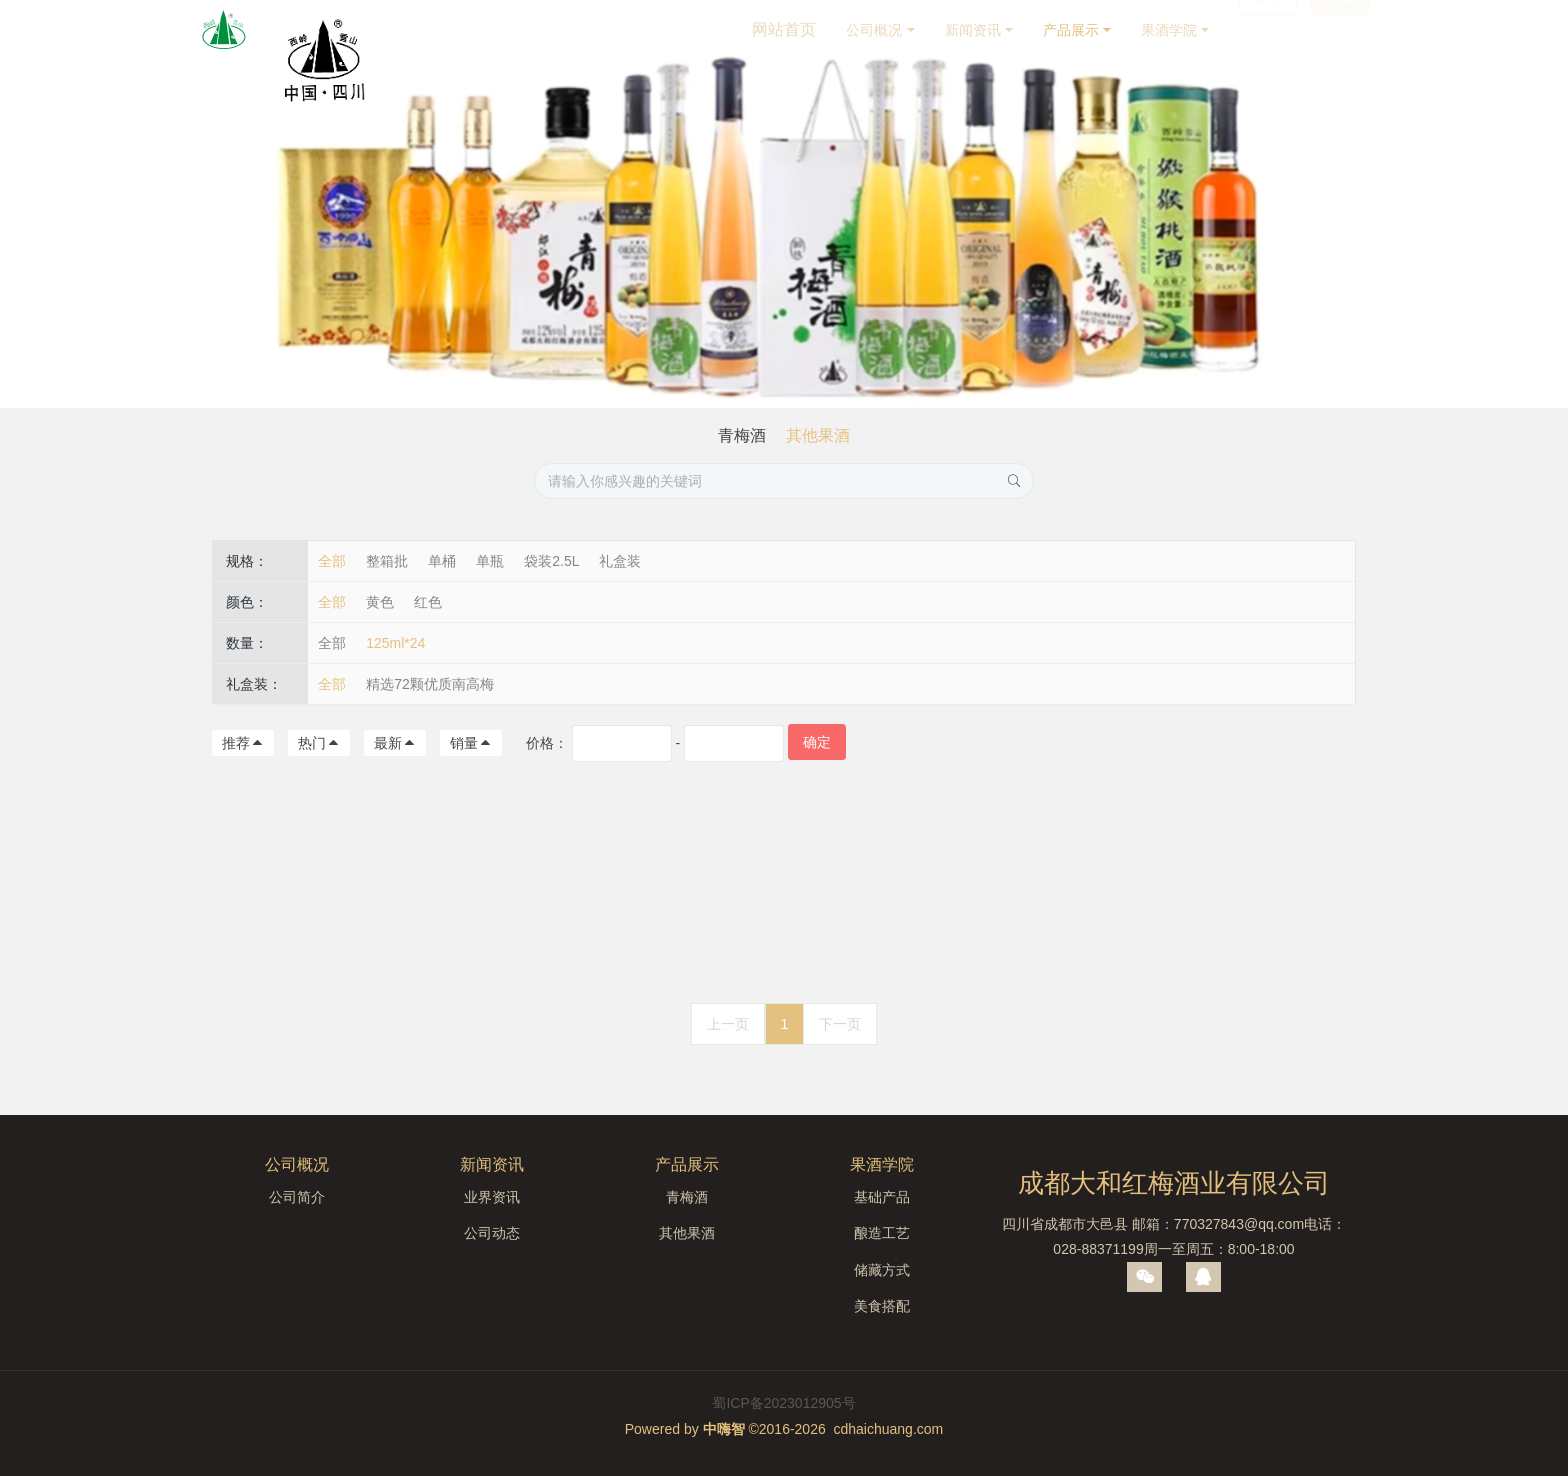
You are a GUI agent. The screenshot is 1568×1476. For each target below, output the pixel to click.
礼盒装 (620, 561)
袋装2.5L (551, 561)
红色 (428, 602)
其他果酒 (818, 435)
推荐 (243, 743)
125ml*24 (395, 643)
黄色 (380, 602)
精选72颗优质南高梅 (430, 684)
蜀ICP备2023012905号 (783, 1403)
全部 (332, 561)
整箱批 (387, 561)
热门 (319, 743)
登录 (1268, 30)
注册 (1340, 30)
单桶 (442, 561)
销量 (471, 743)
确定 (817, 742)
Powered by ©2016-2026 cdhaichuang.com (784, 1429)
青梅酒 (742, 435)
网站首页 (784, 29)
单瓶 (490, 561)
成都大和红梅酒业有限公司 (1174, 1183)
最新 (395, 743)
